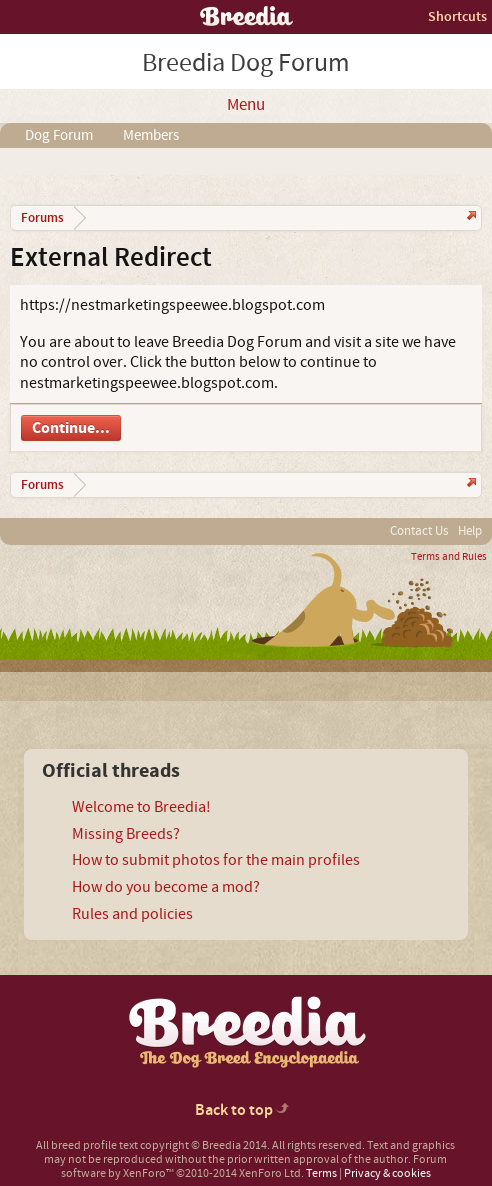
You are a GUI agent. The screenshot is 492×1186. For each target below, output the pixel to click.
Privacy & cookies (387, 1173)
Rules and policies (132, 914)
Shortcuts (457, 16)
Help (470, 531)
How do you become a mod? (166, 887)
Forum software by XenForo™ (254, 1166)
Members (151, 135)
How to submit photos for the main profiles (216, 860)
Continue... (71, 428)
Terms (321, 1173)
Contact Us (419, 531)
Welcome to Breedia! (141, 807)
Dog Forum (59, 135)
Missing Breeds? (126, 834)
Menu (246, 105)
